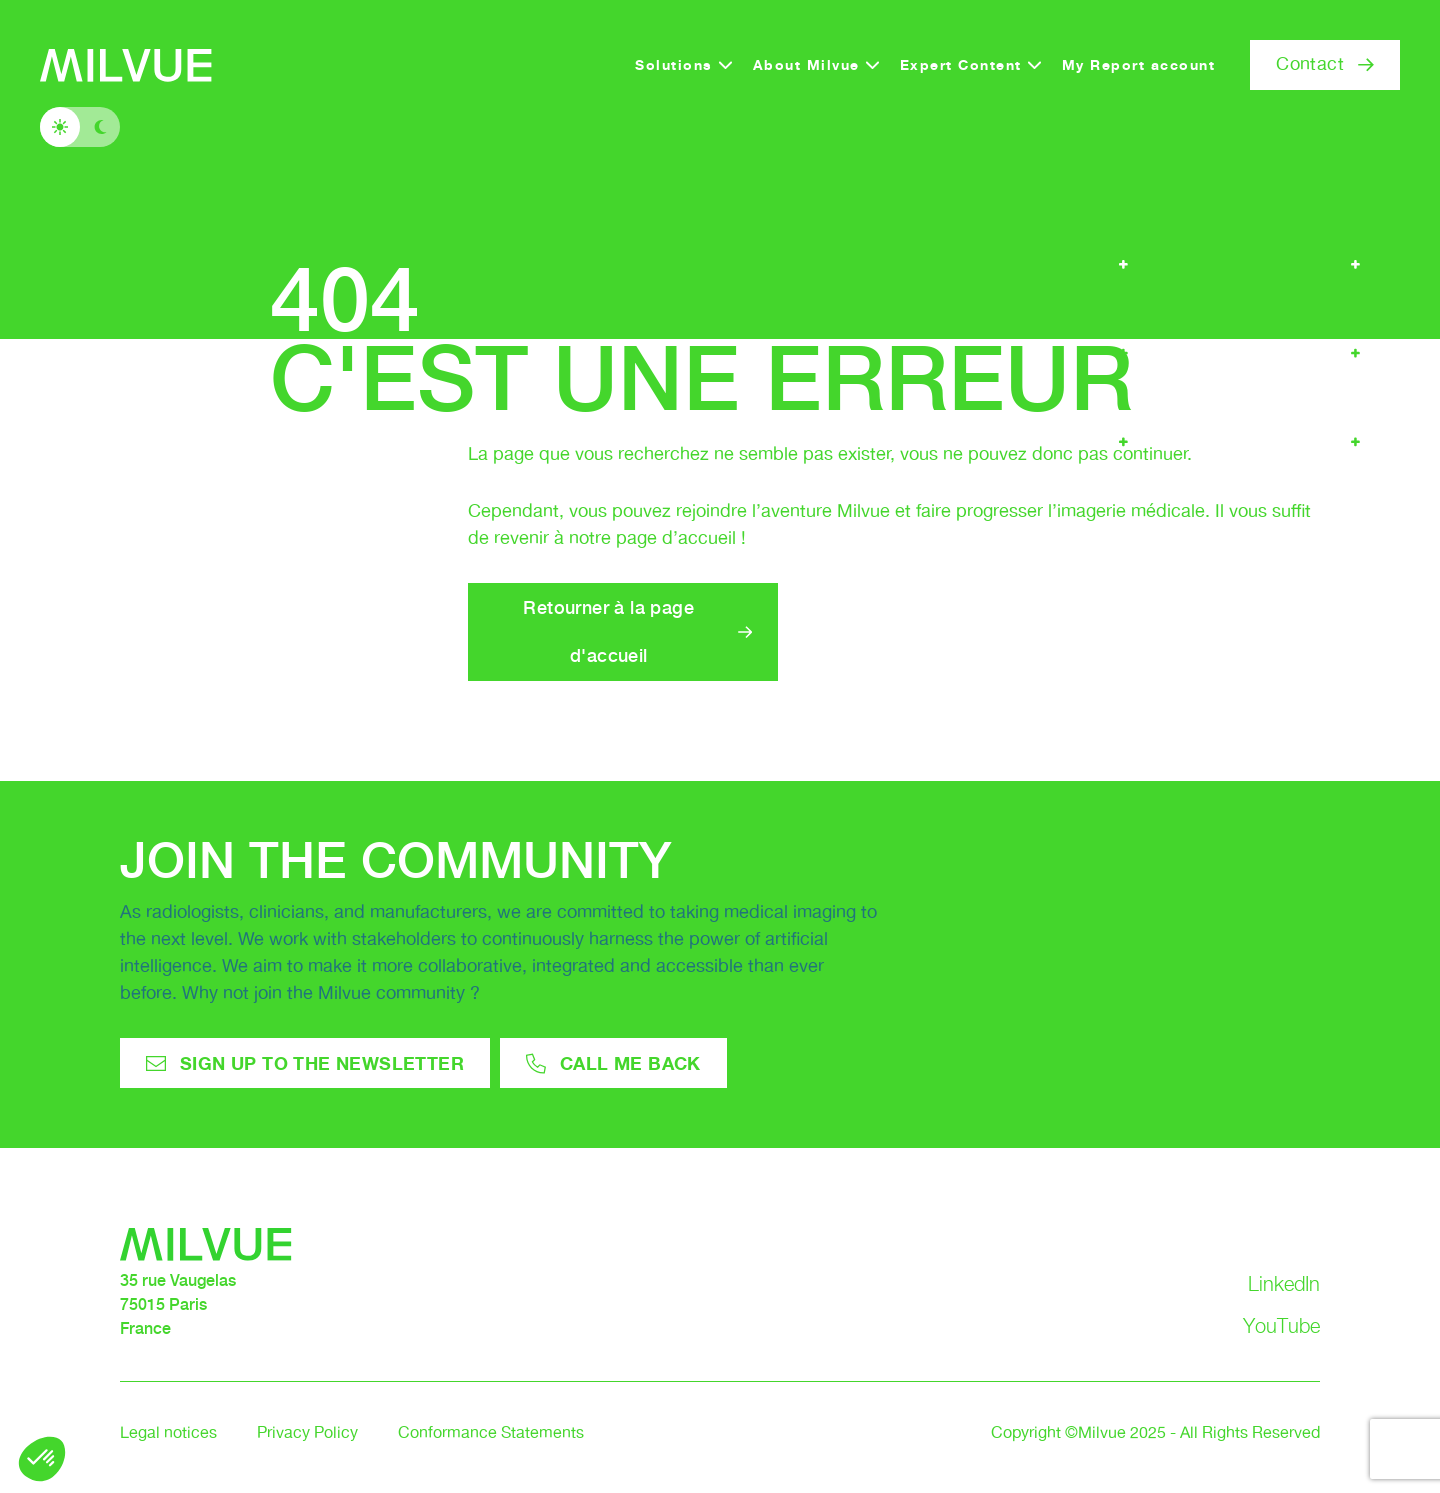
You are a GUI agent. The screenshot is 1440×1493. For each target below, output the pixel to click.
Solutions (674, 64)
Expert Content (961, 64)
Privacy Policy (307, 1433)
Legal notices (168, 1433)
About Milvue (806, 64)
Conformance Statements (491, 1433)
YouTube (1281, 1326)
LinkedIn (1284, 1284)
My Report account (1139, 64)
